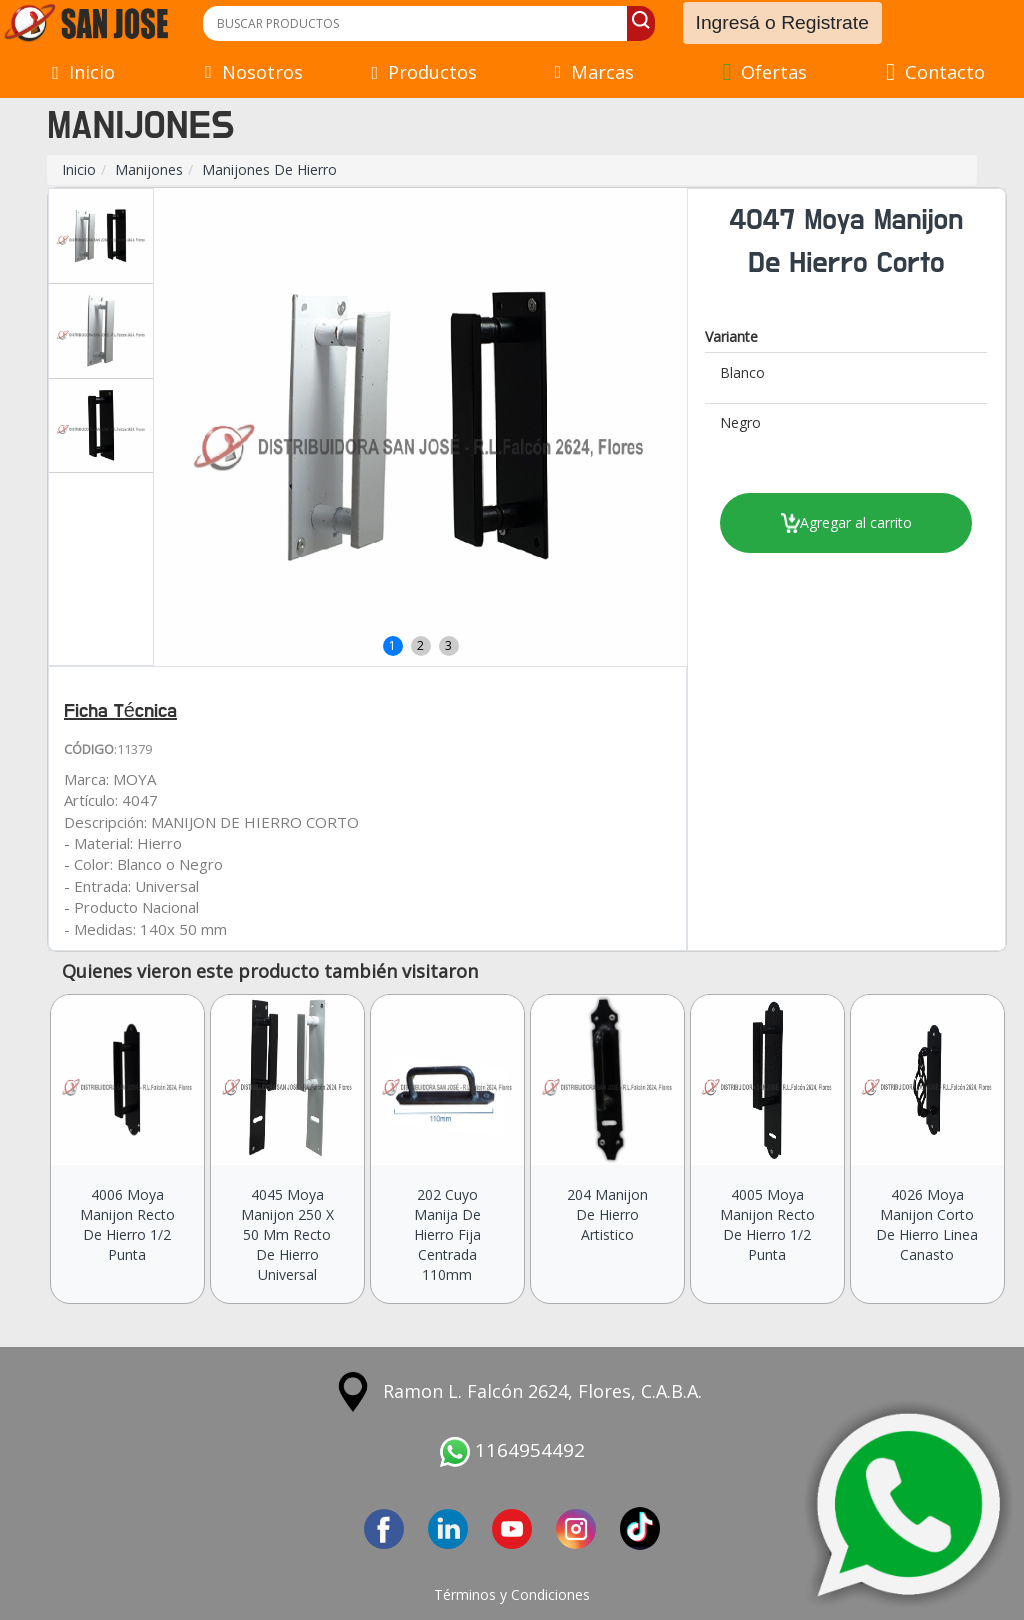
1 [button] (392, 645)
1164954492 (512, 1450)
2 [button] (420, 645)
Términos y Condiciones (512, 1594)
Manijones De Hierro (269, 169)
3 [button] (448, 645)
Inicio (79, 169)
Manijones (149, 169)
